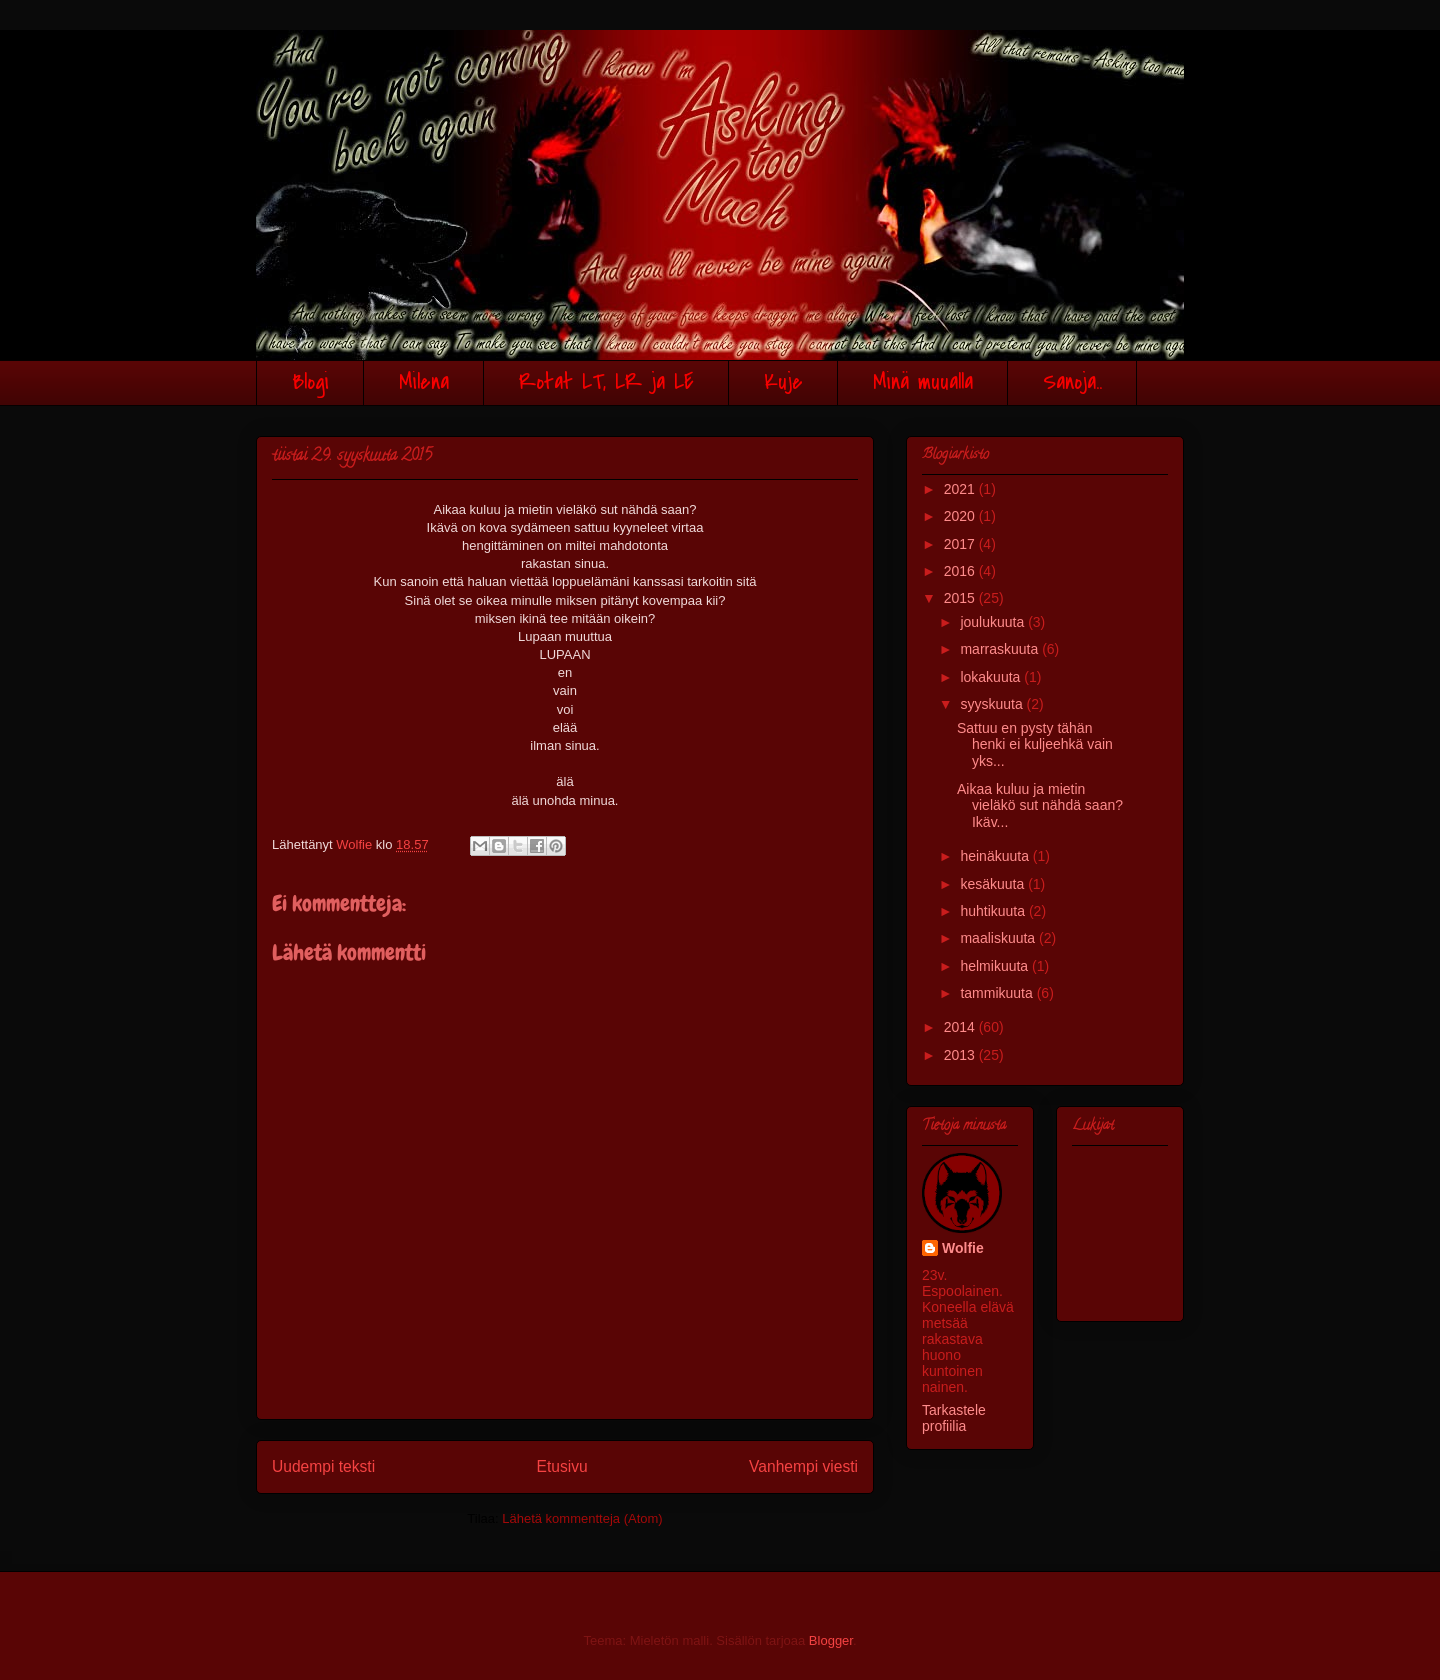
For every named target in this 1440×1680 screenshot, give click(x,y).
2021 (961, 489)
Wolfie (963, 1248)
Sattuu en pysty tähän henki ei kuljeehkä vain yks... (1035, 745)
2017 (961, 544)
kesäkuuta (994, 884)
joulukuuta (994, 622)
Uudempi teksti (323, 1466)
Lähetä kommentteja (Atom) (582, 1518)
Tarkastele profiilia (954, 1418)
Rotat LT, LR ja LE (606, 382)
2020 (961, 516)
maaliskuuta (999, 938)
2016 (961, 571)
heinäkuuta (996, 856)
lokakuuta (992, 677)
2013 (961, 1055)
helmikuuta (996, 966)
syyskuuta (993, 704)
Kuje (783, 382)
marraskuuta (1001, 649)
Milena (424, 382)
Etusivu (562, 1466)
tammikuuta (998, 993)
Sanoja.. (1072, 382)
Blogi (310, 382)
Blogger (831, 1640)
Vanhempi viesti (803, 1466)
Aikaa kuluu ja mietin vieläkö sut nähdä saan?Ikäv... (1040, 806)
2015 (961, 598)
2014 (961, 1027)
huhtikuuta (994, 911)
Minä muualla (923, 382)
